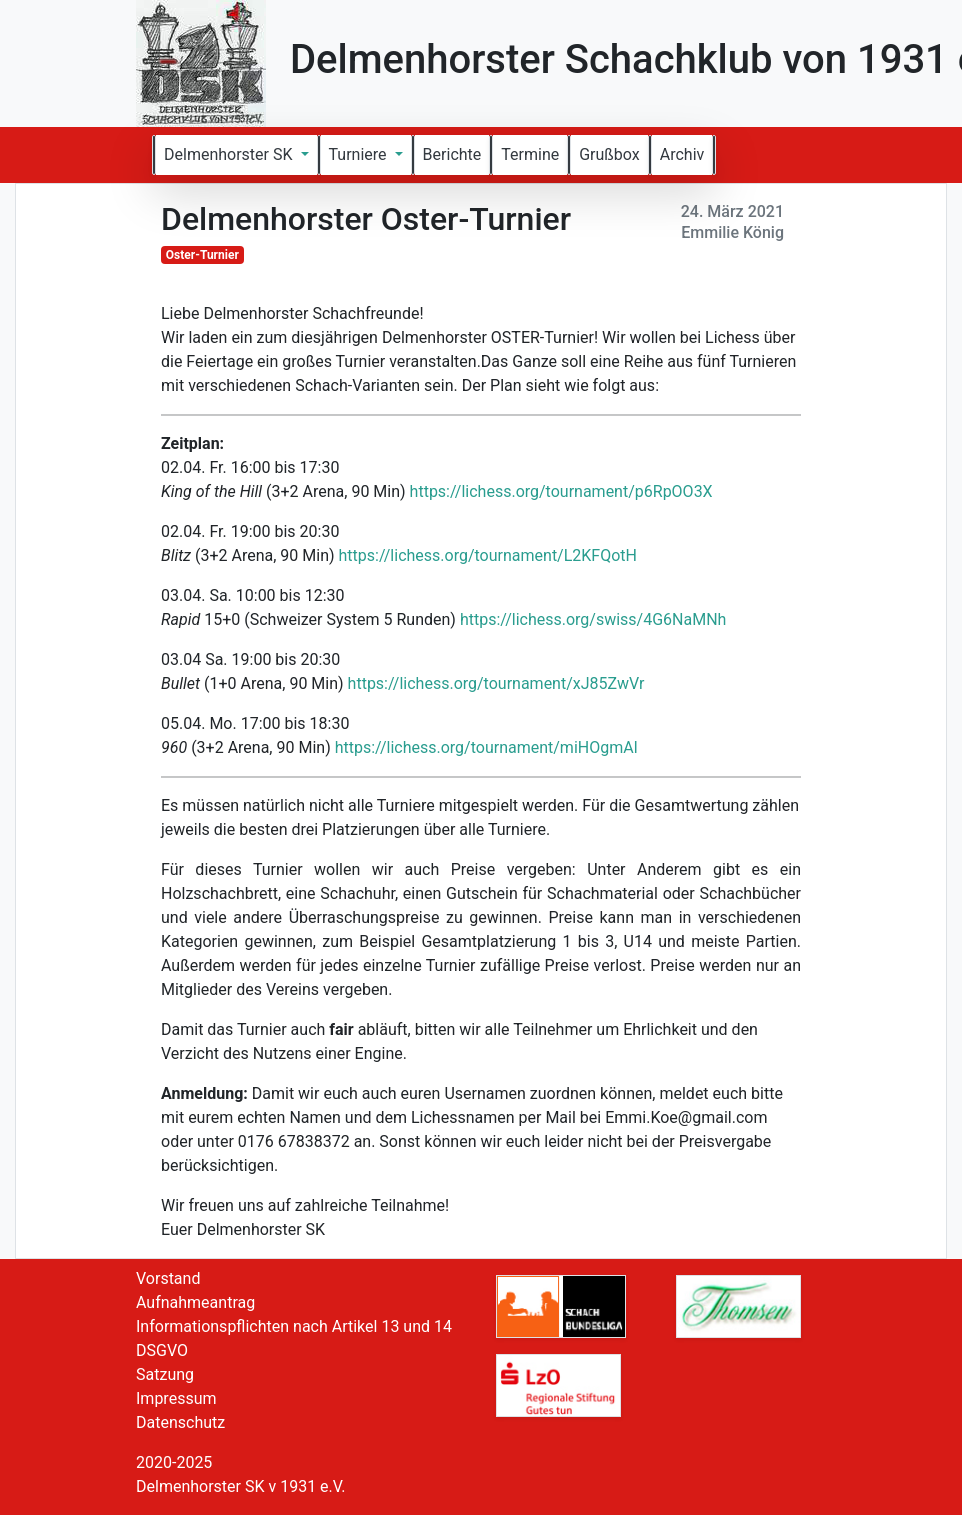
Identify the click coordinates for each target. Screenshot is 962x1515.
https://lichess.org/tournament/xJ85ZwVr (496, 683)
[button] (236, 155)
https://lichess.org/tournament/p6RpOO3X (561, 491)
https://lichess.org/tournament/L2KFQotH (488, 555)
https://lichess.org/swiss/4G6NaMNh (593, 619)
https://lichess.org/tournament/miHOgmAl (486, 747)
